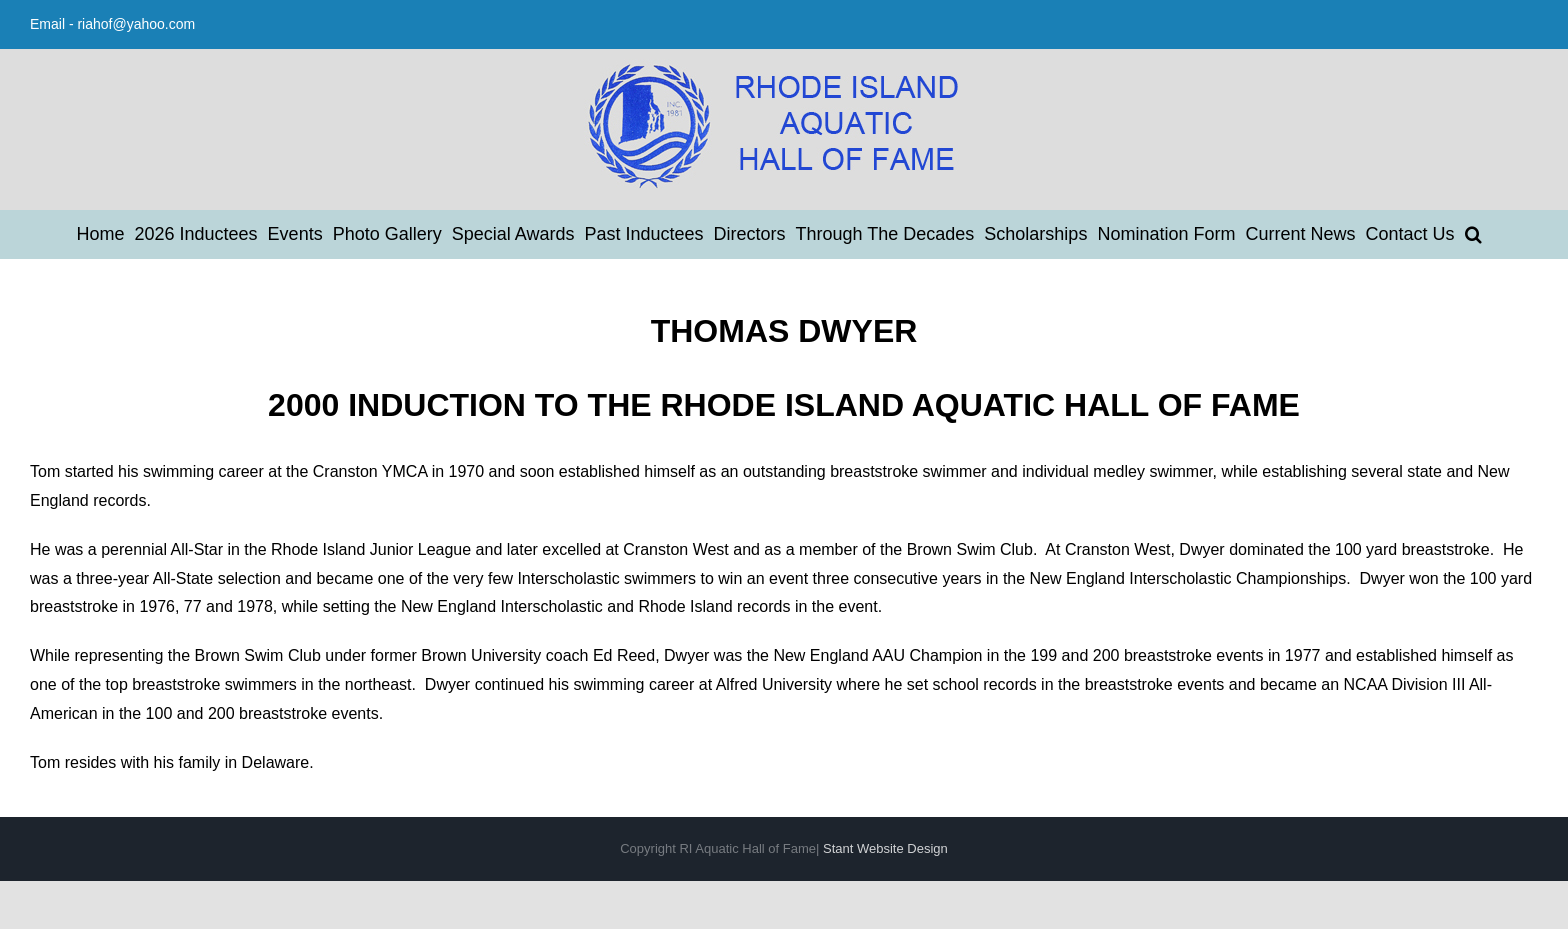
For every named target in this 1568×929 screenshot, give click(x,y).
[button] (1473, 234)
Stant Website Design (885, 848)
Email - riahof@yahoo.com (112, 24)
